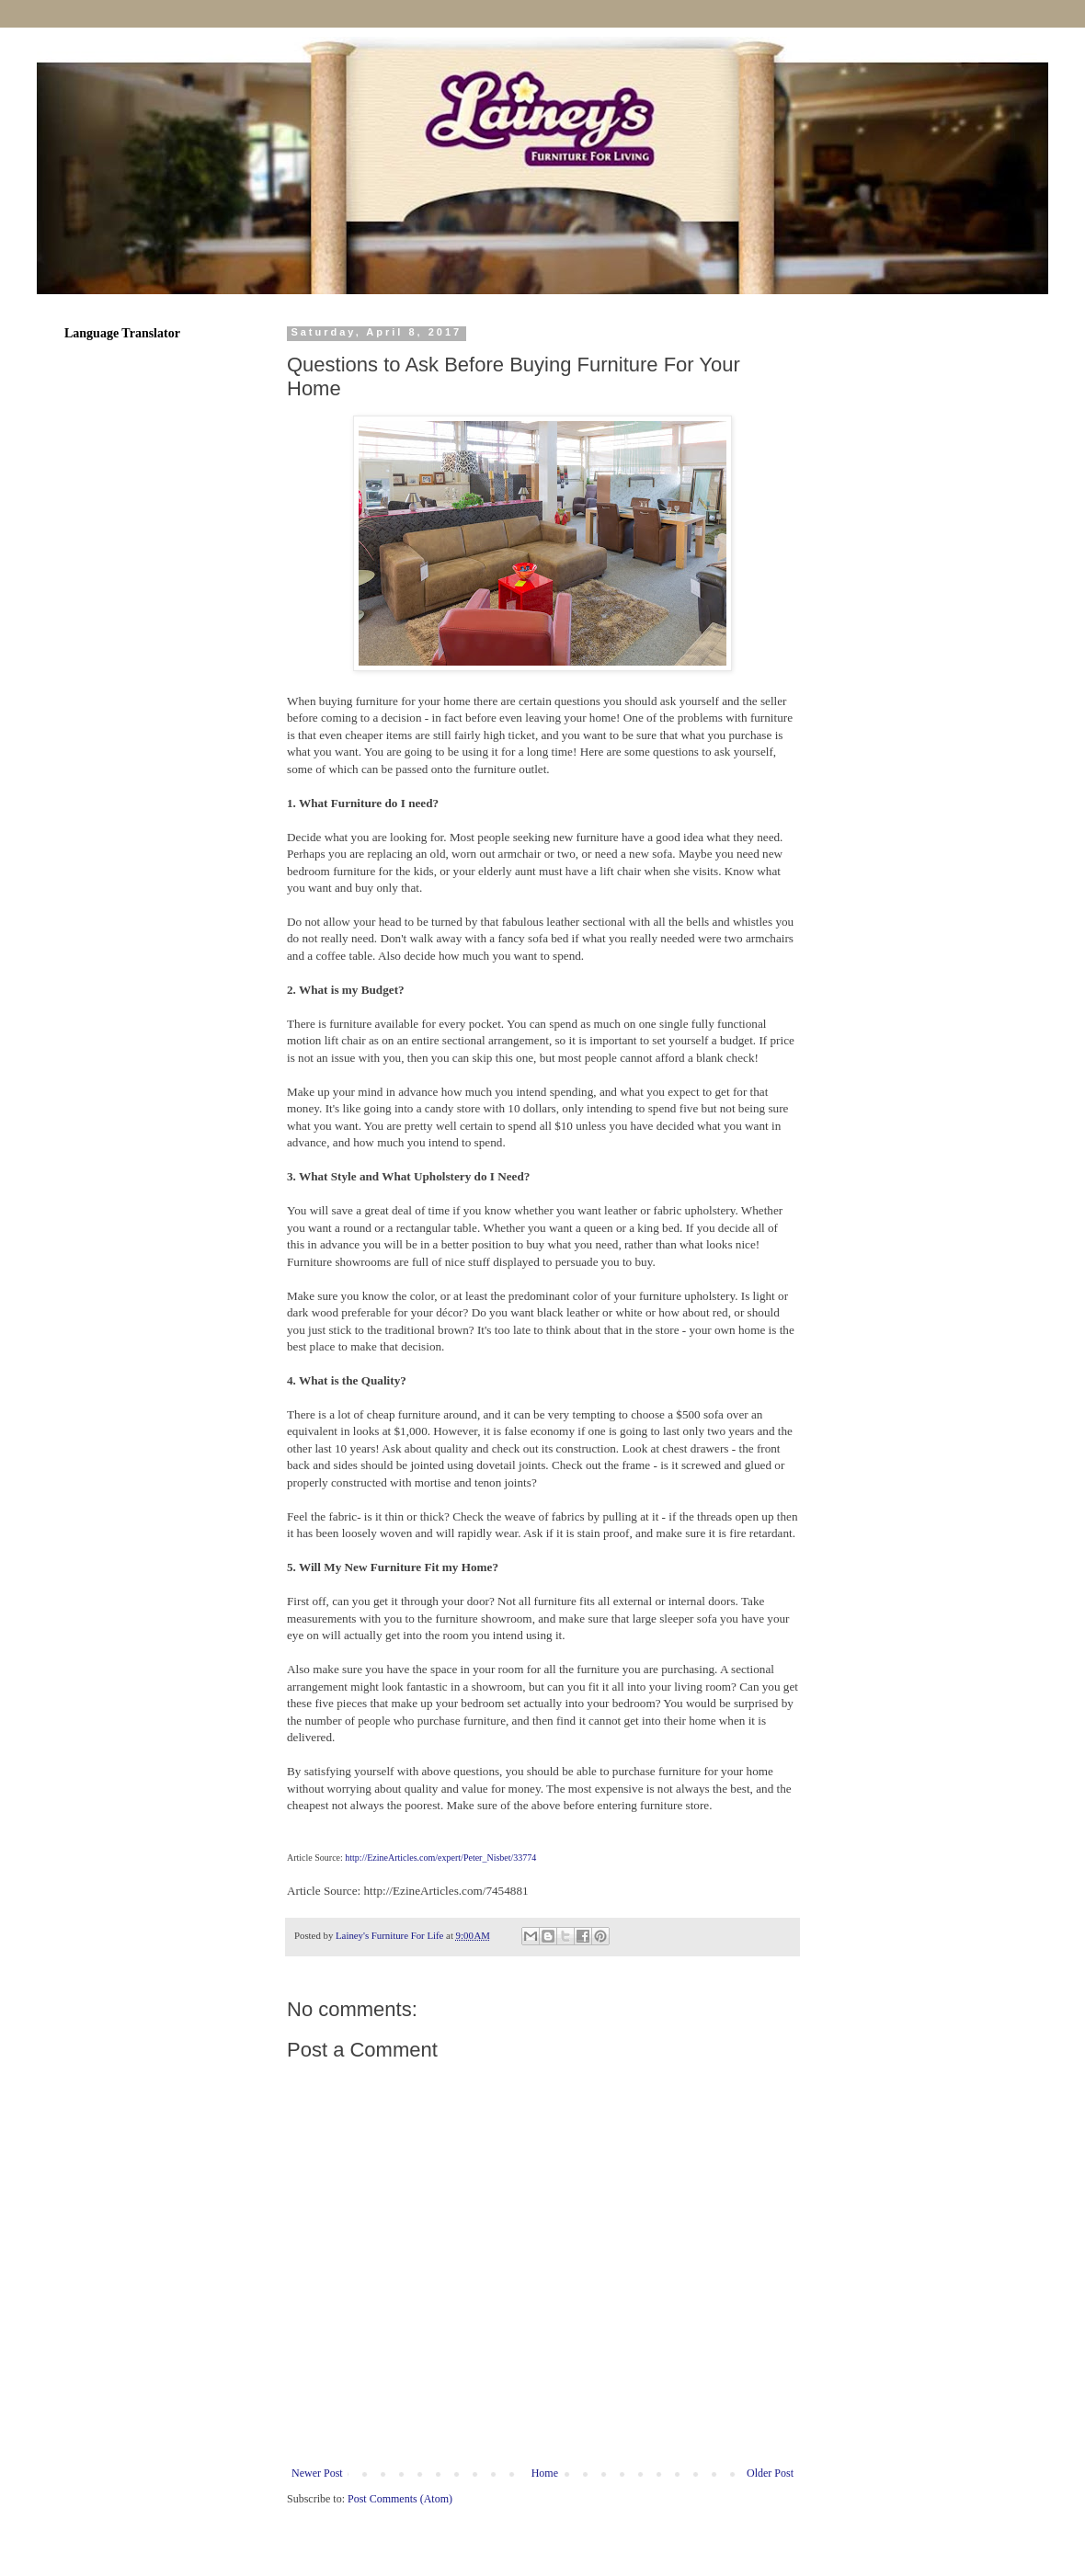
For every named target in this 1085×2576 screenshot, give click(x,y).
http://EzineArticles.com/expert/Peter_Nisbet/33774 (440, 1857)
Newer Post (317, 2473)
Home (544, 2473)
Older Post (770, 2473)
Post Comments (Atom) (400, 2498)
